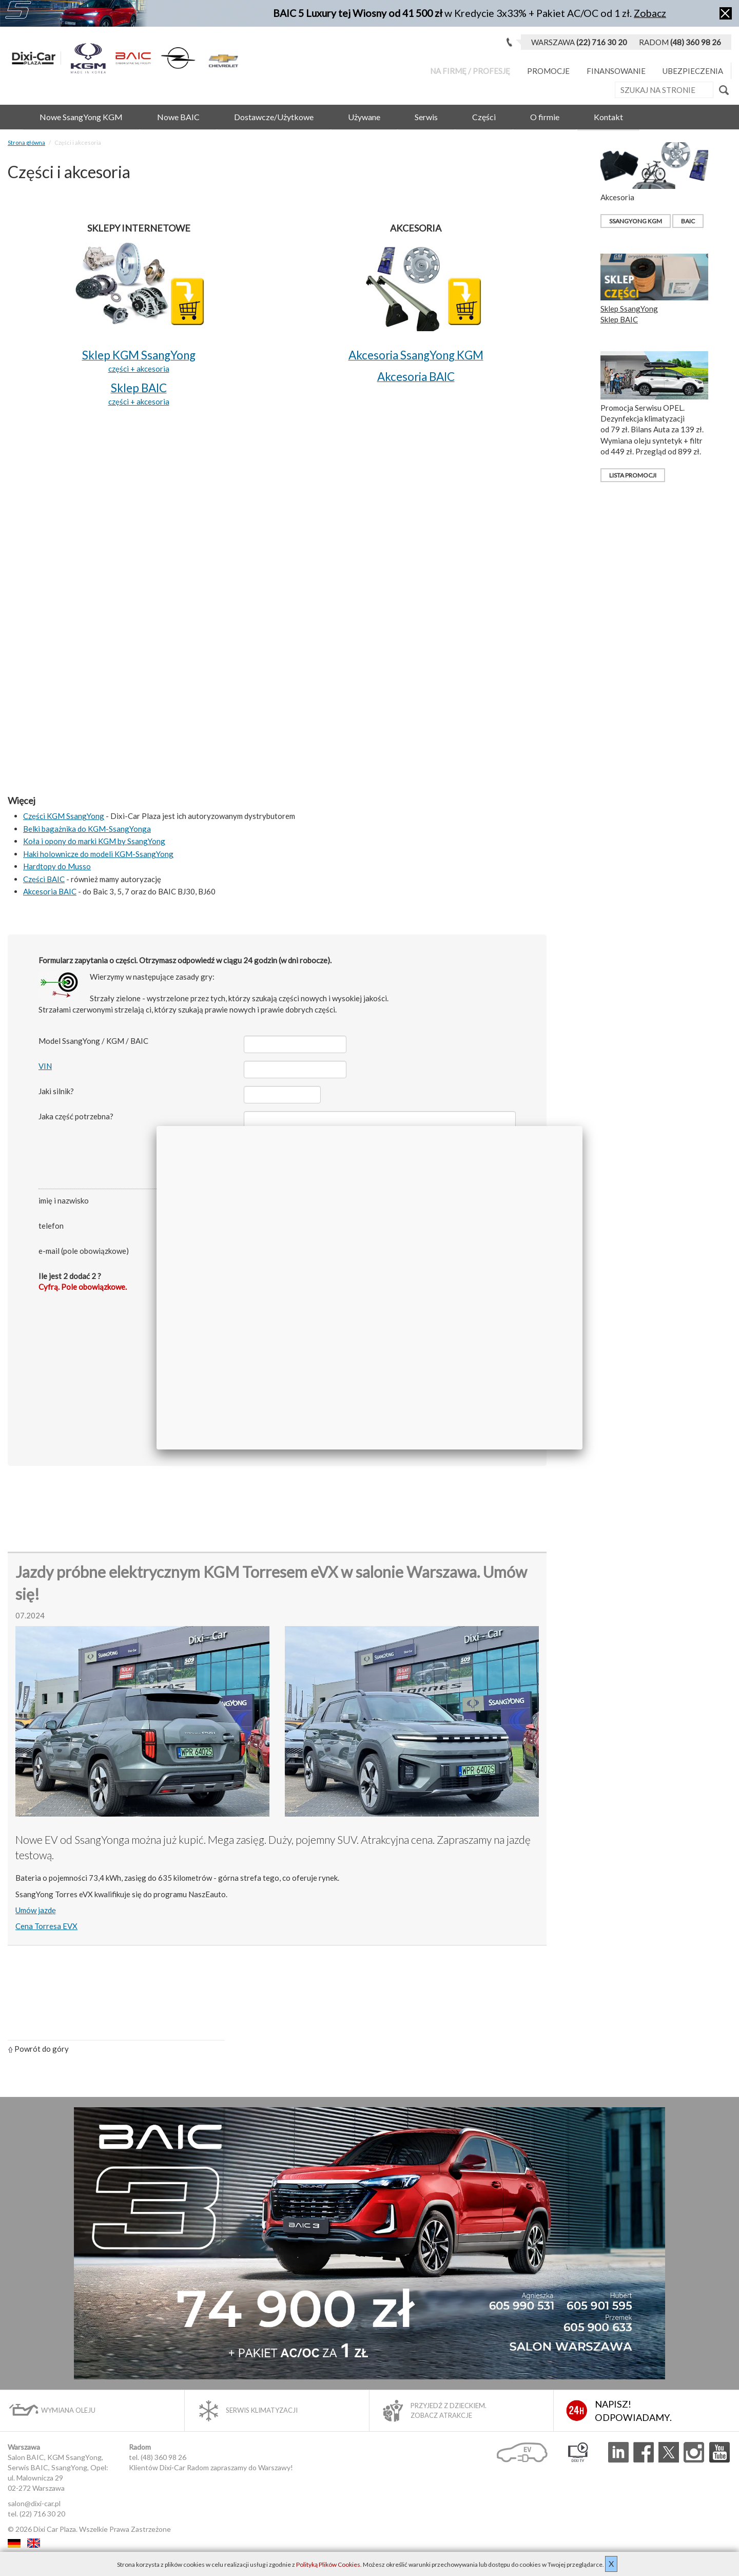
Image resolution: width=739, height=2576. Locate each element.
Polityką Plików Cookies (328, 2564)
